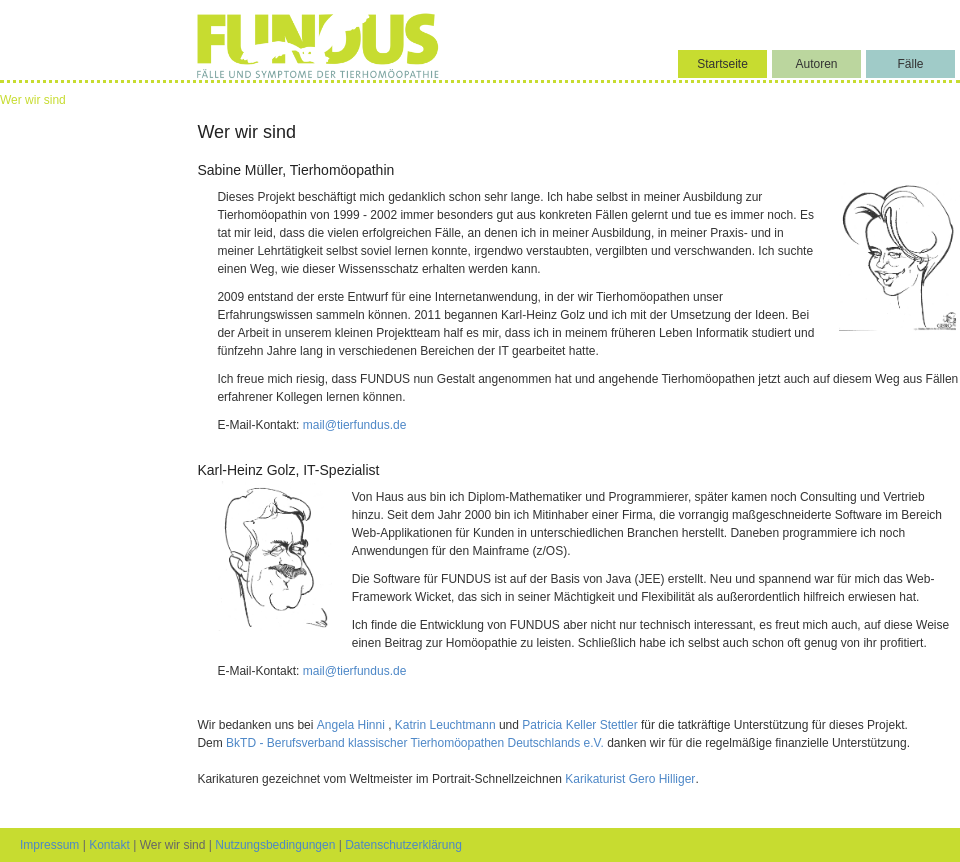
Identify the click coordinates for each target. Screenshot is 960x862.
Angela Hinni (352, 725)
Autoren (816, 64)
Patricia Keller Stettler (581, 725)
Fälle (910, 64)
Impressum (49, 845)
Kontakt (109, 845)
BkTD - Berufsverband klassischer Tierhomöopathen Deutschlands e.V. (415, 743)
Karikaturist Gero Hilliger (630, 779)
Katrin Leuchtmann (447, 725)
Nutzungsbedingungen (275, 845)
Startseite (722, 64)
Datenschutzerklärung (403, 845)
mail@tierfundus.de (355, 425)
